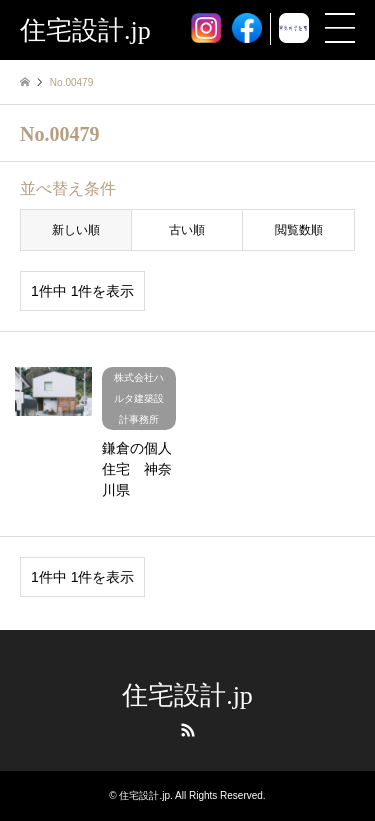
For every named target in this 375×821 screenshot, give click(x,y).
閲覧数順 (299, 230)
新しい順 (76, 230)
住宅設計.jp (187, 695)
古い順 (187, 230)
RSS (188, 730)
